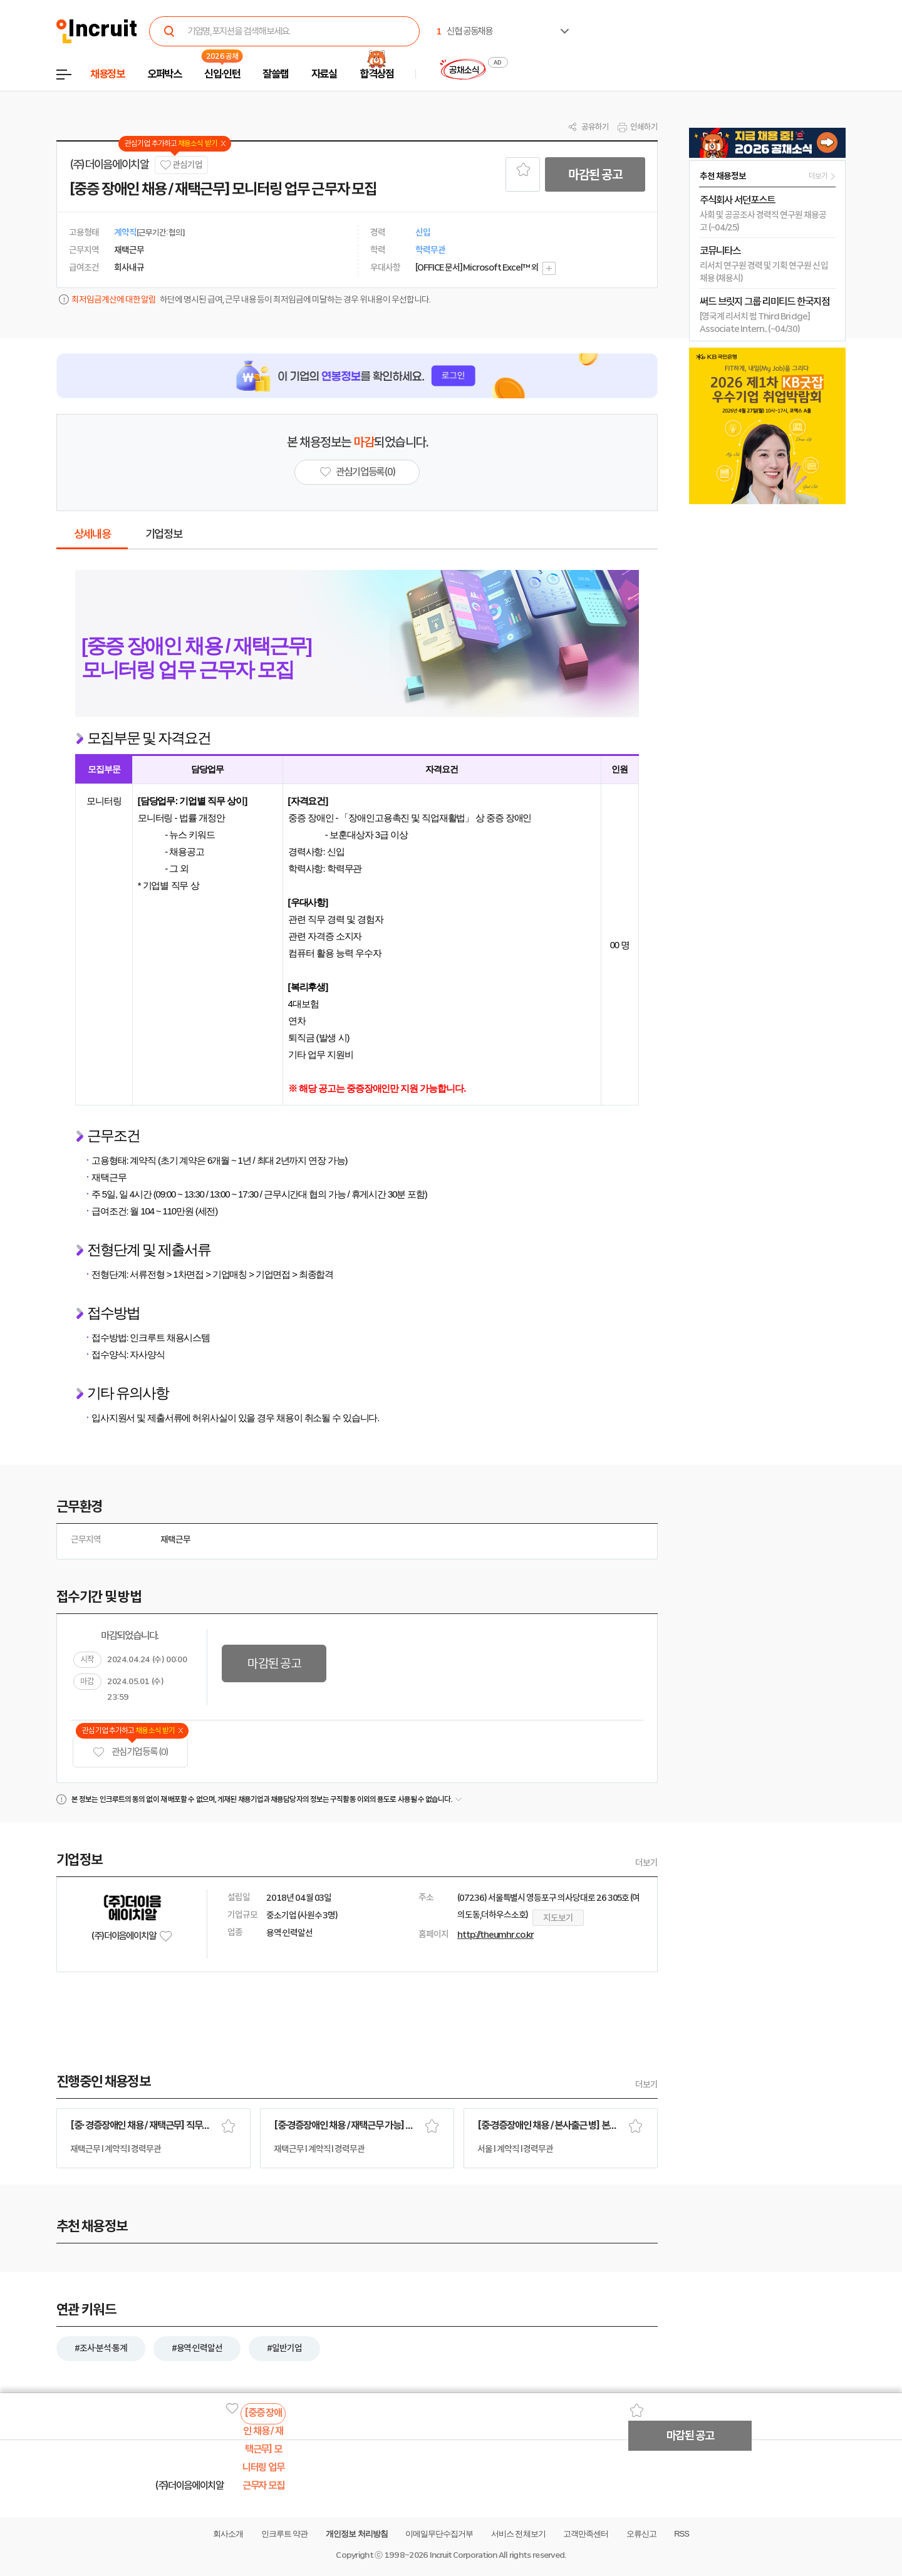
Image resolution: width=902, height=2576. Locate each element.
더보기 (646, 1862)
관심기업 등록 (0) (130, 1752)
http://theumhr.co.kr (495, 1934)
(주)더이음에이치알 (109, 164)
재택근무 (175, 1539)
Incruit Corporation (463, 2555)
